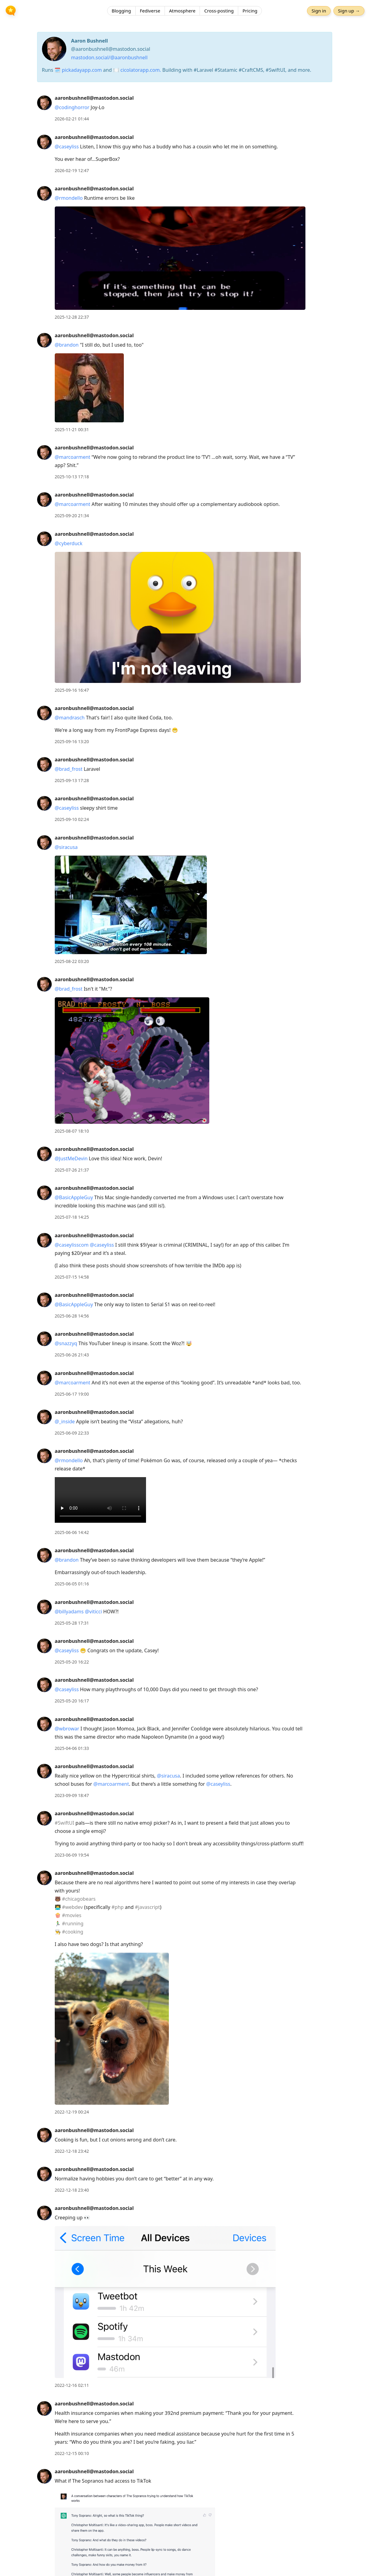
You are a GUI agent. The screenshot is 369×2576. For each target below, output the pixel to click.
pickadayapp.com (82, 70)
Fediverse (150, 11)
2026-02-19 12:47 (72, 170)
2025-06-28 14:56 (72, 1316)
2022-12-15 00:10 (72, 2453)
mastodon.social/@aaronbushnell (109, 57)
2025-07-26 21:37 (72, 1170)
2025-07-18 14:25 (72, 1217)
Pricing (249, 11)
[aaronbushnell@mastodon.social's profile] (44, 102)
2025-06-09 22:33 (72, 1433)
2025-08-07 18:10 (72, 1131)
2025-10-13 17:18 (72, 477)
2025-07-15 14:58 (72, 1277)
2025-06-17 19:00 (72, 1394)
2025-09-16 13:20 (72, 741)
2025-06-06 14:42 (72, 1532)
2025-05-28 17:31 (72, 1623)
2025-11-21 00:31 (72, 429)
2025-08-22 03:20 (72, 961)
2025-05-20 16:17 (72, 1701)
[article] (184, 108)
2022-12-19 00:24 (72, 2112)
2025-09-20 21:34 (72, 515)
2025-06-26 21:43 (72, 1355)
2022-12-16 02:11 (72, 2385)
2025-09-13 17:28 (72, 780)
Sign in (319, 11)
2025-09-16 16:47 (72, 690)
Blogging (121, 11)
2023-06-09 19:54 (72, 1855)
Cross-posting (219, 11)
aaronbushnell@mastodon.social (94, 98)
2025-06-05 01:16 (72, 1584)
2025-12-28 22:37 (72, 317)
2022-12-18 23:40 (72, 2190)
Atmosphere (182, 11)
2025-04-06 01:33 (72, 1748)
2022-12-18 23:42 (72, 2151)
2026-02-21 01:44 (72, 119)
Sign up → (349, 11)
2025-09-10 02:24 (72, 819)
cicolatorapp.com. (140, 70)
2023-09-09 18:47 (72, 1795)
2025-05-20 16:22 (72, 1662)
